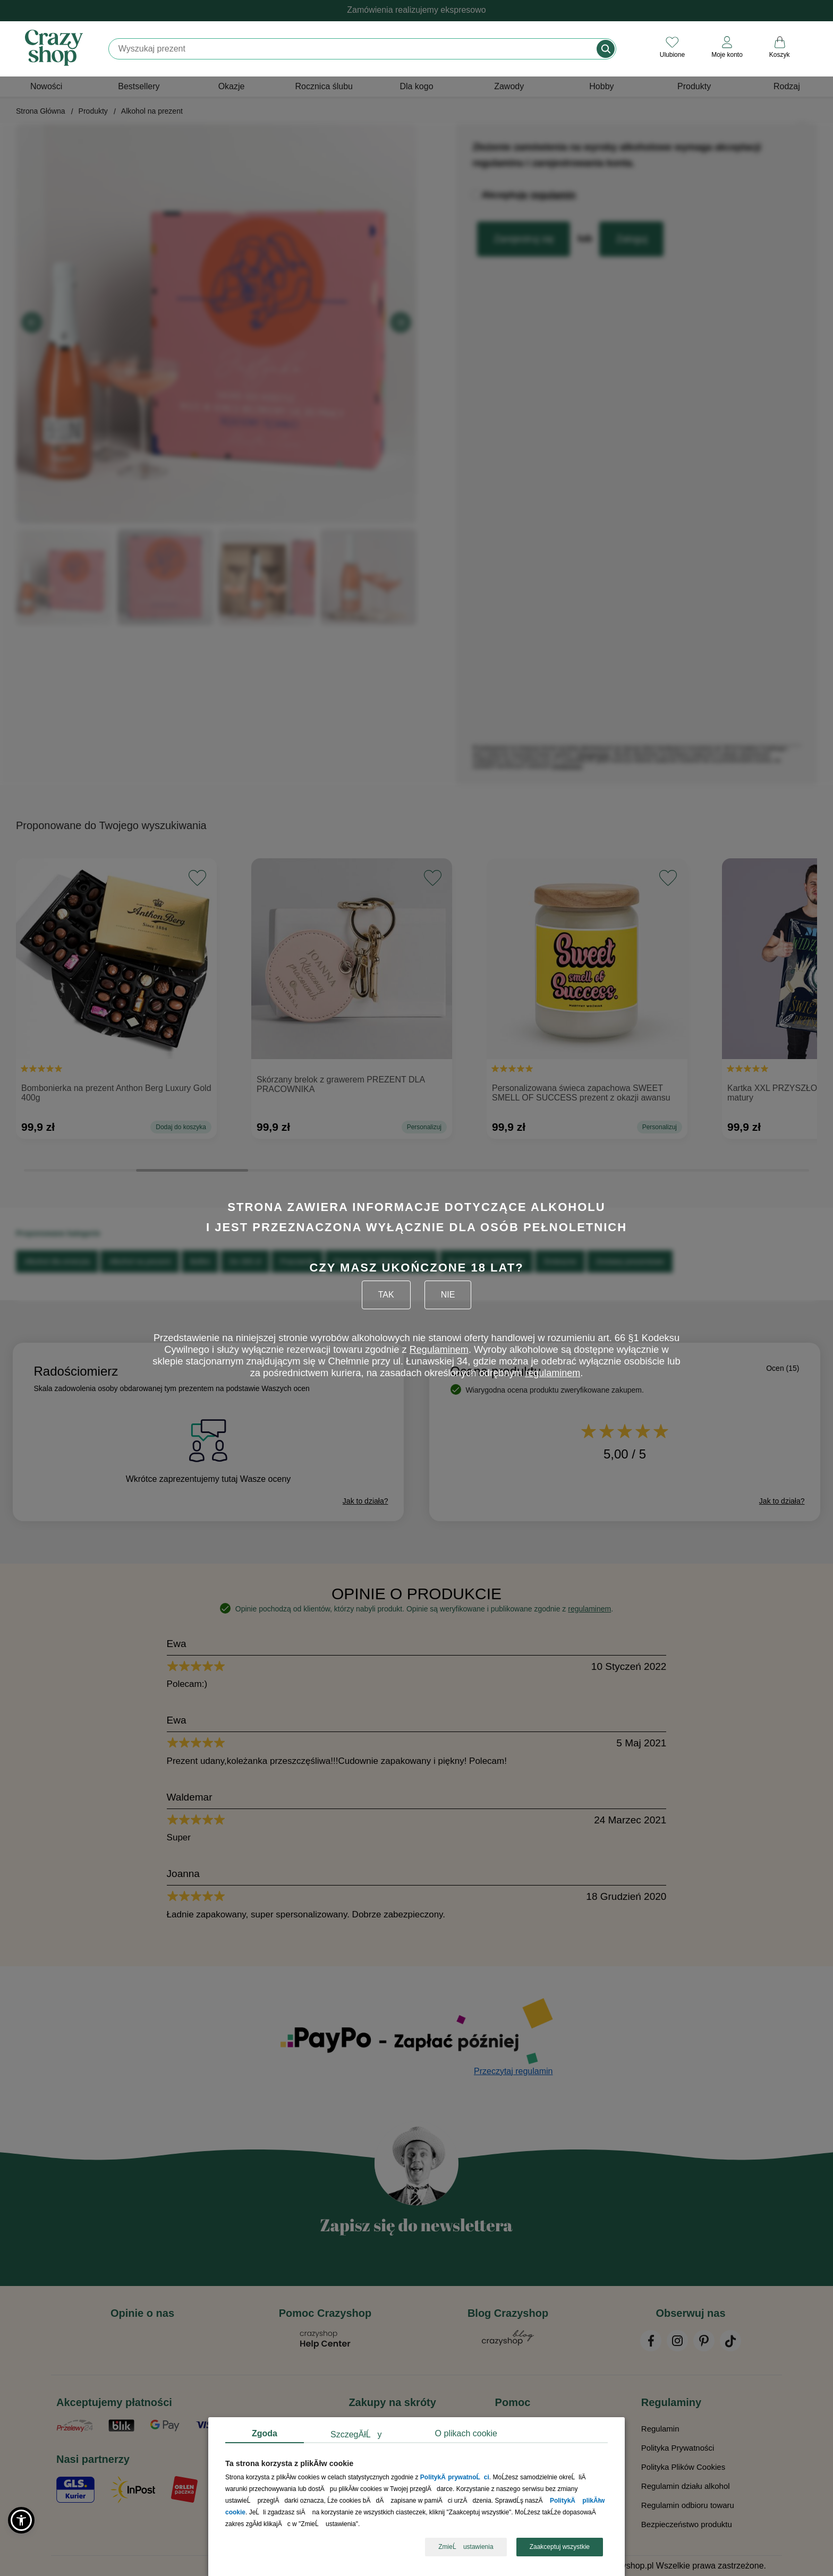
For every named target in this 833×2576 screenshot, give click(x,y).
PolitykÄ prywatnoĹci (454, 2477)
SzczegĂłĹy (356, 2434)
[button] (21, 2520)
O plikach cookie (466, 2433)
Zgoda (264, 2433)
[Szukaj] (353, 49)
